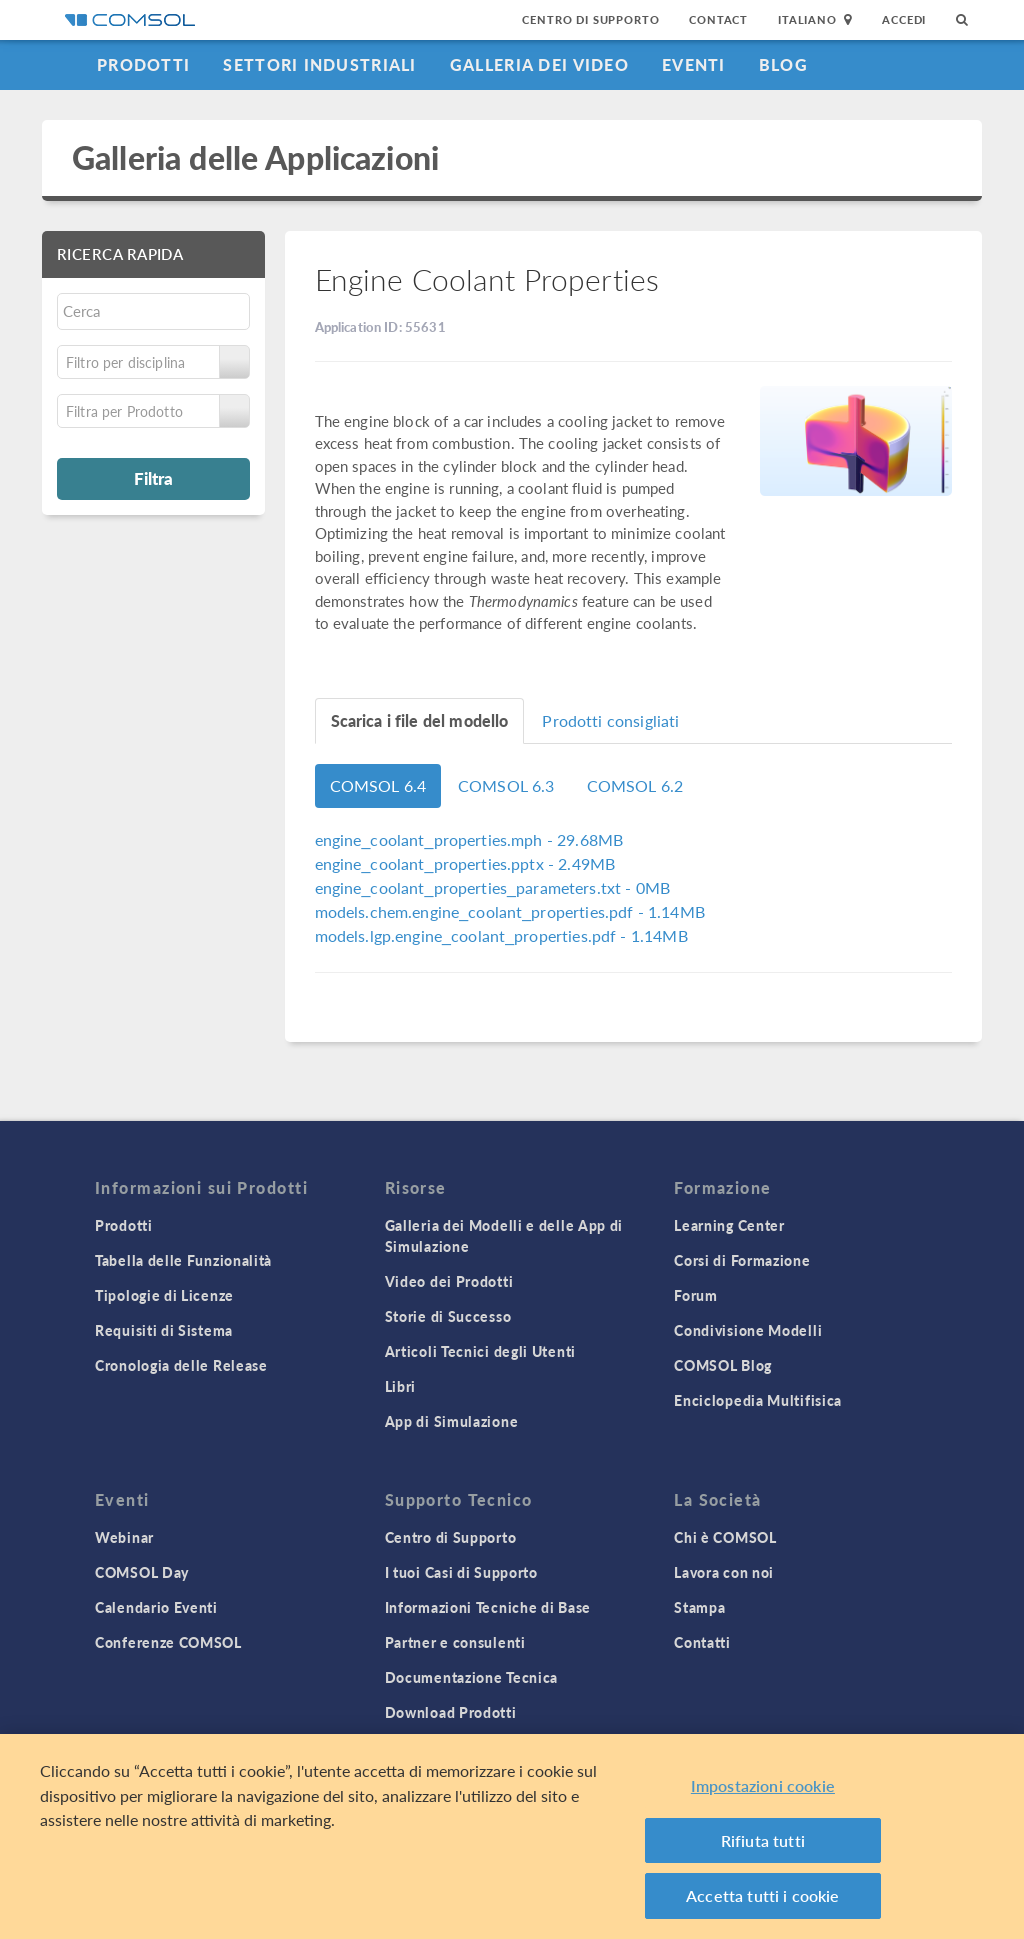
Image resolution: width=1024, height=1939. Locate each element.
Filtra (153, 478)
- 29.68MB (469, 839)
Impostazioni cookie (763, 1785)
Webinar (124, 1537)
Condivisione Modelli (748, 1330)
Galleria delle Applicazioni (255, 157)
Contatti (702, 1642)
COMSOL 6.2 (635, 785)
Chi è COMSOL (725, 1537)
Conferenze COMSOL (168, 1642)
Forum (696, 1295)
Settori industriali (319, 64)
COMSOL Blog (723, 1365)
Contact (718, 19)
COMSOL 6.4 (378, 785)
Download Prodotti (451, 1712)
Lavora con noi (724, 1572)
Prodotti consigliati (610, 720)
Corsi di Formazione (742, 1260)
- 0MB (493, 887)
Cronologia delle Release (181, 1365)
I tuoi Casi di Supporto (461, 1572)
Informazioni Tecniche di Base (488, 1607)
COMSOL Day (142, 1572)
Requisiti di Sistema (164, 1330)
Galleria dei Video (539, 64)
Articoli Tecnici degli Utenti (480, 1351)
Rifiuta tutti (763, 1840)
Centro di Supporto (590, 19)
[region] (512, 1836)
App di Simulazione (452, 1421)
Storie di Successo (448, 1316)
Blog (783, 64)
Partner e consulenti (455, 1642)
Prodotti (143, 64)
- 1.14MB (510, 911)
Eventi (694, 64)
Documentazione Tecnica (471, 1677)
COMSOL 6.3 (506, 785)
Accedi (904, 19)
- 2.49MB (465, 863)
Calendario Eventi (156, 1607)
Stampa (699, 1607)
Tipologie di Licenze (164, 1295)
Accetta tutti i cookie (763, 1895)
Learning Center (729, 1225)
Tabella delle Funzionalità (183, 1260)
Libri (401, 1386)
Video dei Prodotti (449, 1281)
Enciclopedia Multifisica (758, 1400)
